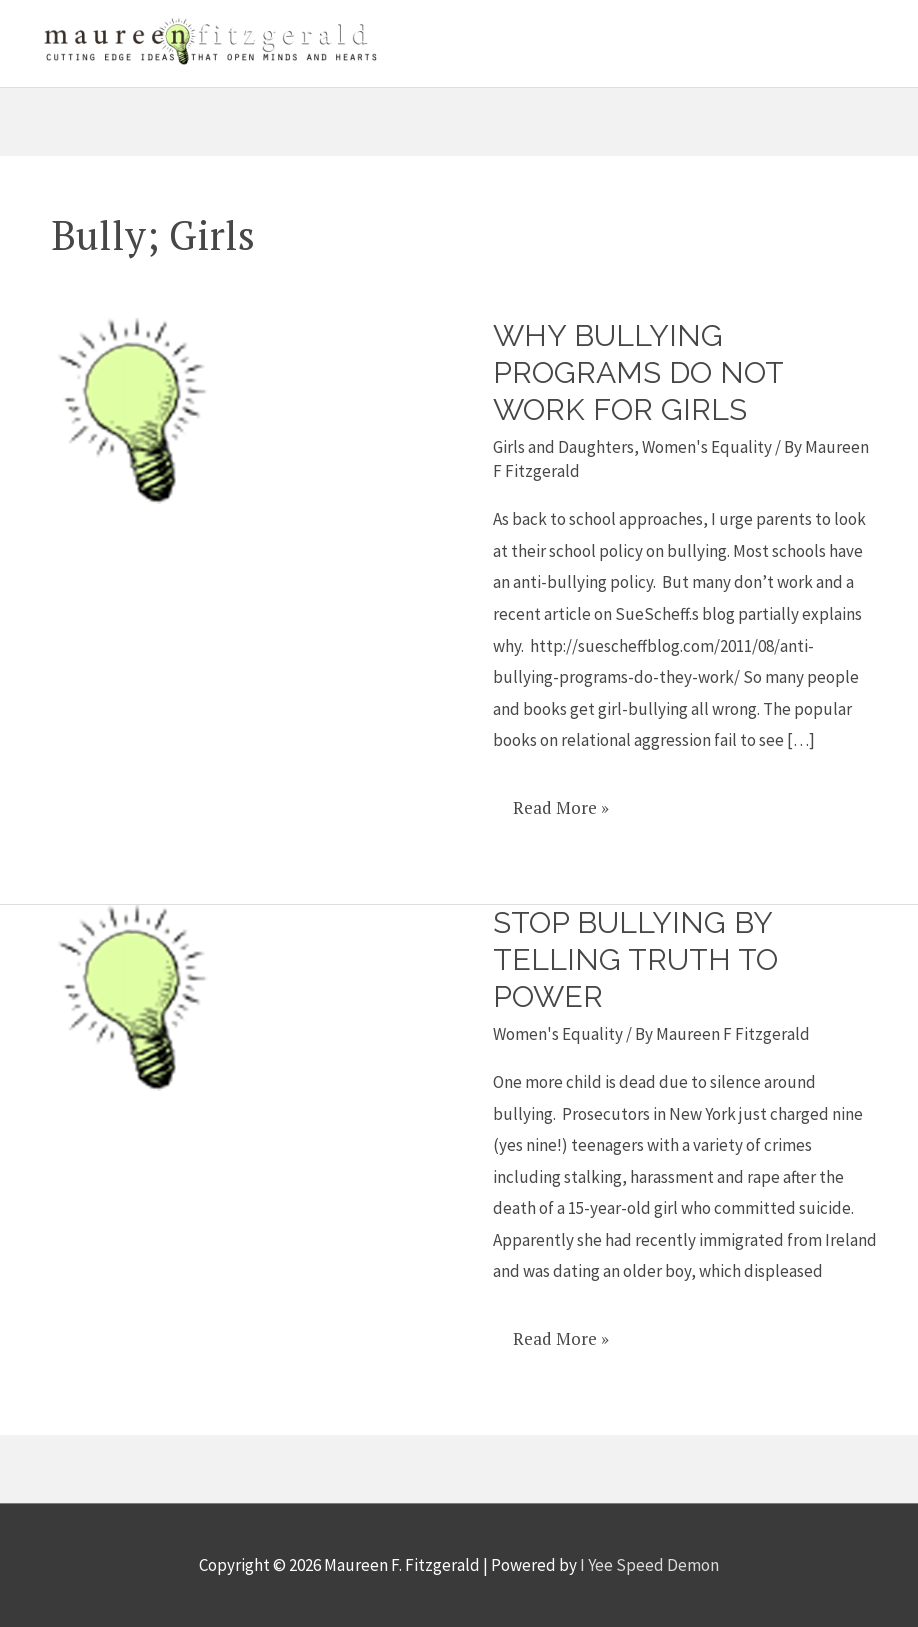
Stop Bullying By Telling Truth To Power (635, 959)
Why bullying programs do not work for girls (638, 372)
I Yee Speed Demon (649, 1565)
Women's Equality (707, 447)
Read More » (560, 800)
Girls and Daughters (563, 447)
